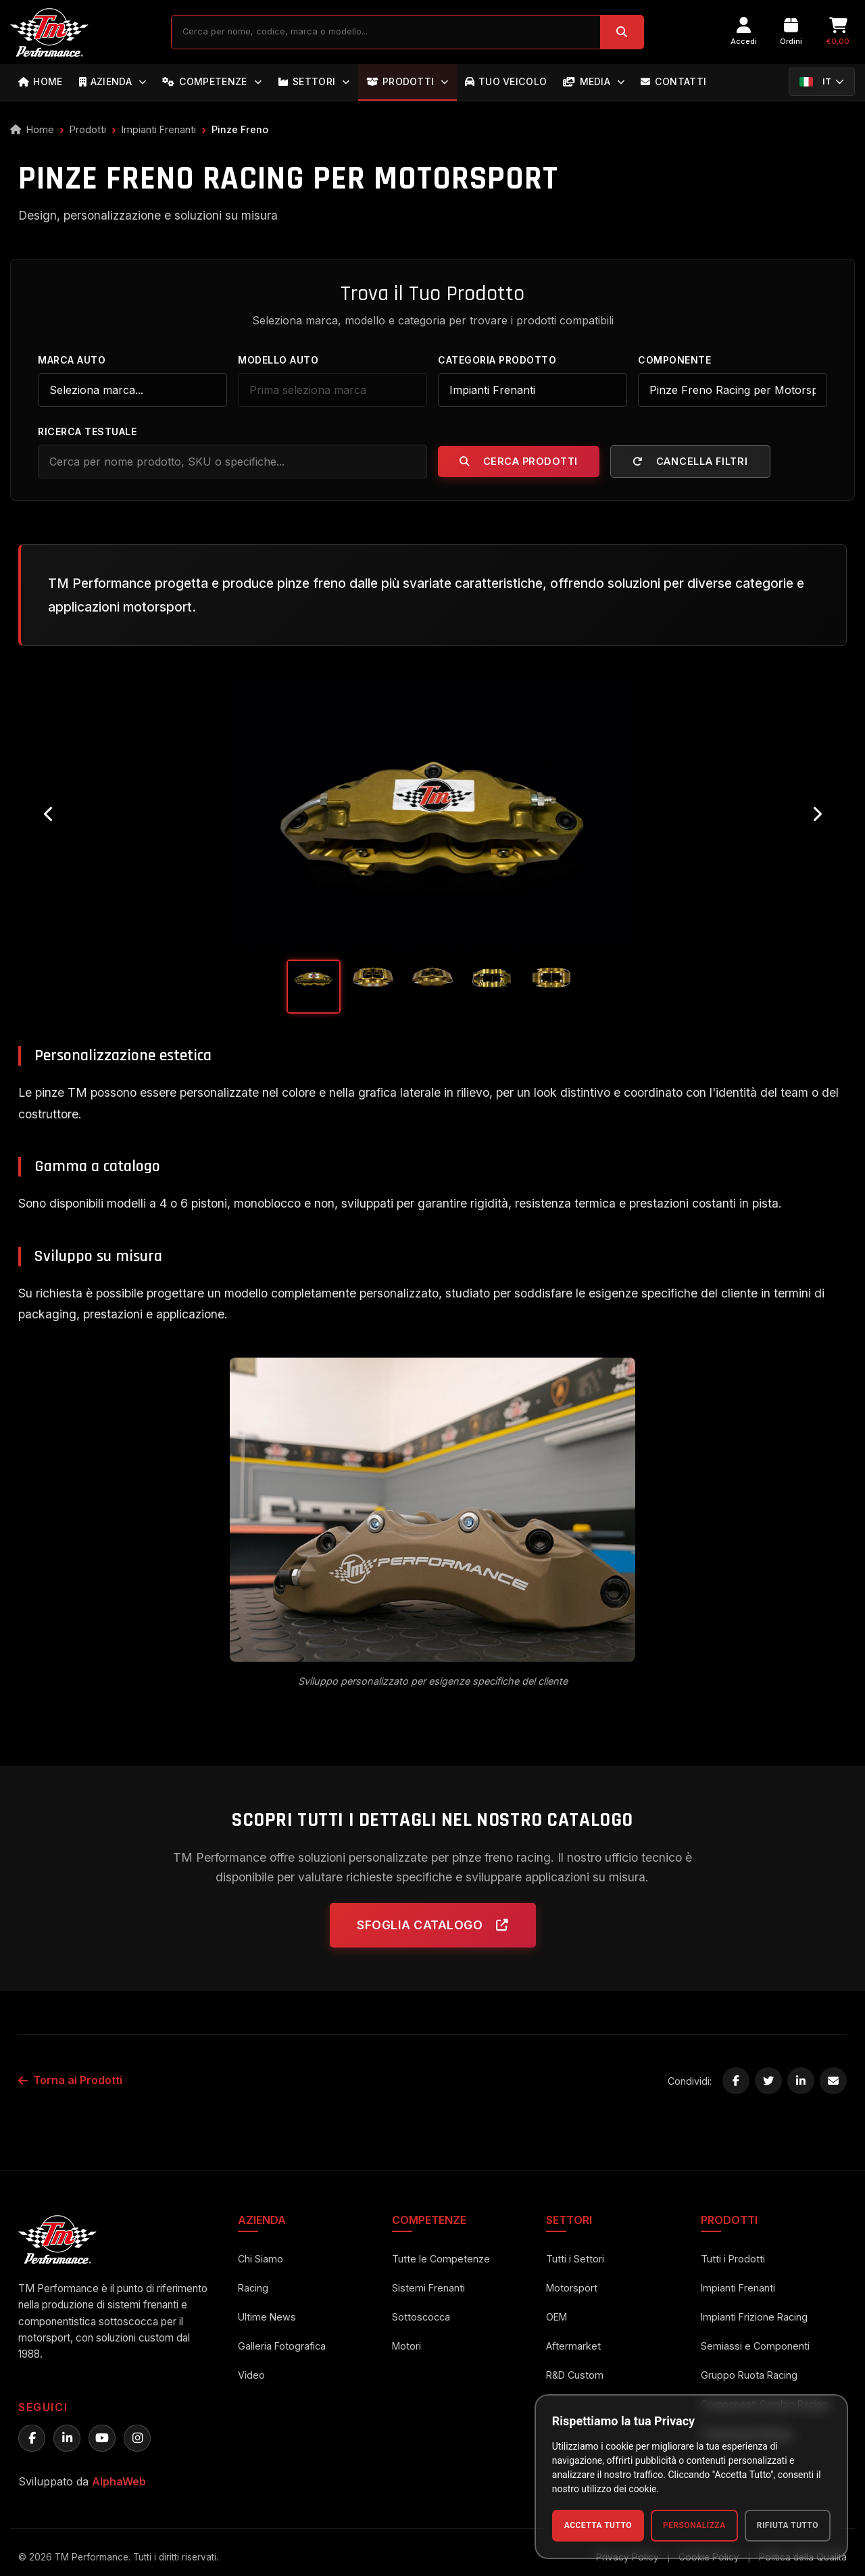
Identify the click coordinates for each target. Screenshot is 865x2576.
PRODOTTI (407, 81)
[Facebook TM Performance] (31, 2438)
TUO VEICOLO (506, 81)
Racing (253, 2288)
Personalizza (694, 2525)
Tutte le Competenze (441, 2258)
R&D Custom (574, 2375)
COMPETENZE (212, 81)
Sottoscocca (421, 2317)
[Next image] (816, 814)
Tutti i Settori (575, 2258)
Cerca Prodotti (519, 461)
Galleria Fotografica (282, 2346)
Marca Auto (71, 360)
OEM (556, 2317)
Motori (406, 2346)
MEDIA (593, 81)
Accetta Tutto (598, 2525)
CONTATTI (673, 81)
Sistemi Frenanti (428, 2288)
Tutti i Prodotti (733, 2258)
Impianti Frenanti (159, 129)
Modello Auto (278, 360)
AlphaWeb (119, 2481)
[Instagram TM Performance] (137, 2438)
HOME (40, 81)
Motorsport (571, 2288)
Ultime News (267, 2317)
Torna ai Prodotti (70, 2080)
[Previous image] (49, 814)
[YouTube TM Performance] (102, 2438)
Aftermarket (573, 2346)
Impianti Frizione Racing (754, 2317)
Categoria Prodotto (497, 360)
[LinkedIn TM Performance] (66, 2438)
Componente (674, 360)
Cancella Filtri (690, 461)
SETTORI (314, 81)
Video (251, 2375)
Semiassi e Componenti (755, 2346)
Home (32, 129)
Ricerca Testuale (87, 431)
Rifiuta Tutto (787, 2525)
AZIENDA (113, 81)
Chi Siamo (260, 2258)
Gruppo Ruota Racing (749, 2375)
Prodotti (88, 129)
